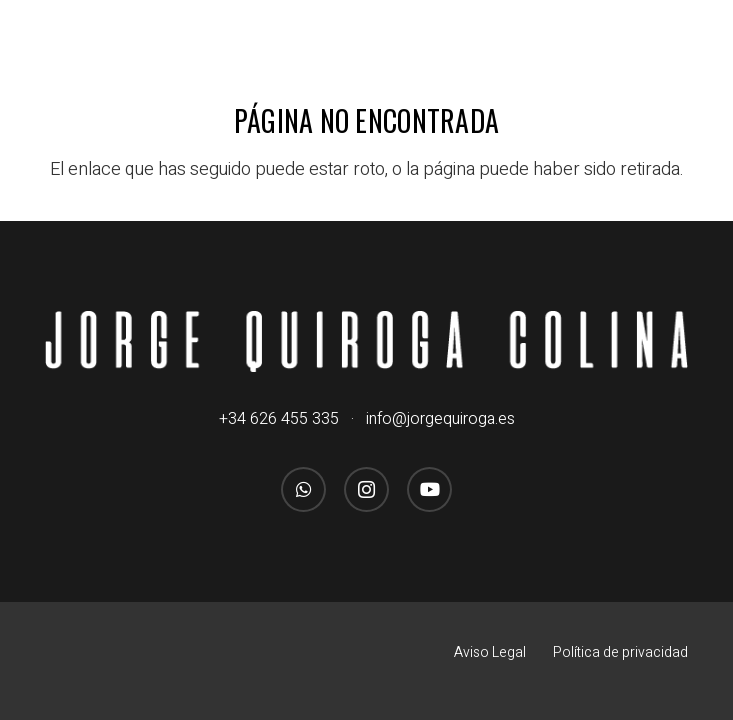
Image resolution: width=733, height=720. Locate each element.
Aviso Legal (490, 652)
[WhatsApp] (303, 489)
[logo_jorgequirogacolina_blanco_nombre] (366, 341)
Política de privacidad (620, 652)
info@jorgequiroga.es (440, 419)
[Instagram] (366, 489)
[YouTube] (429, 489)
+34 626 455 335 (279, 419)
